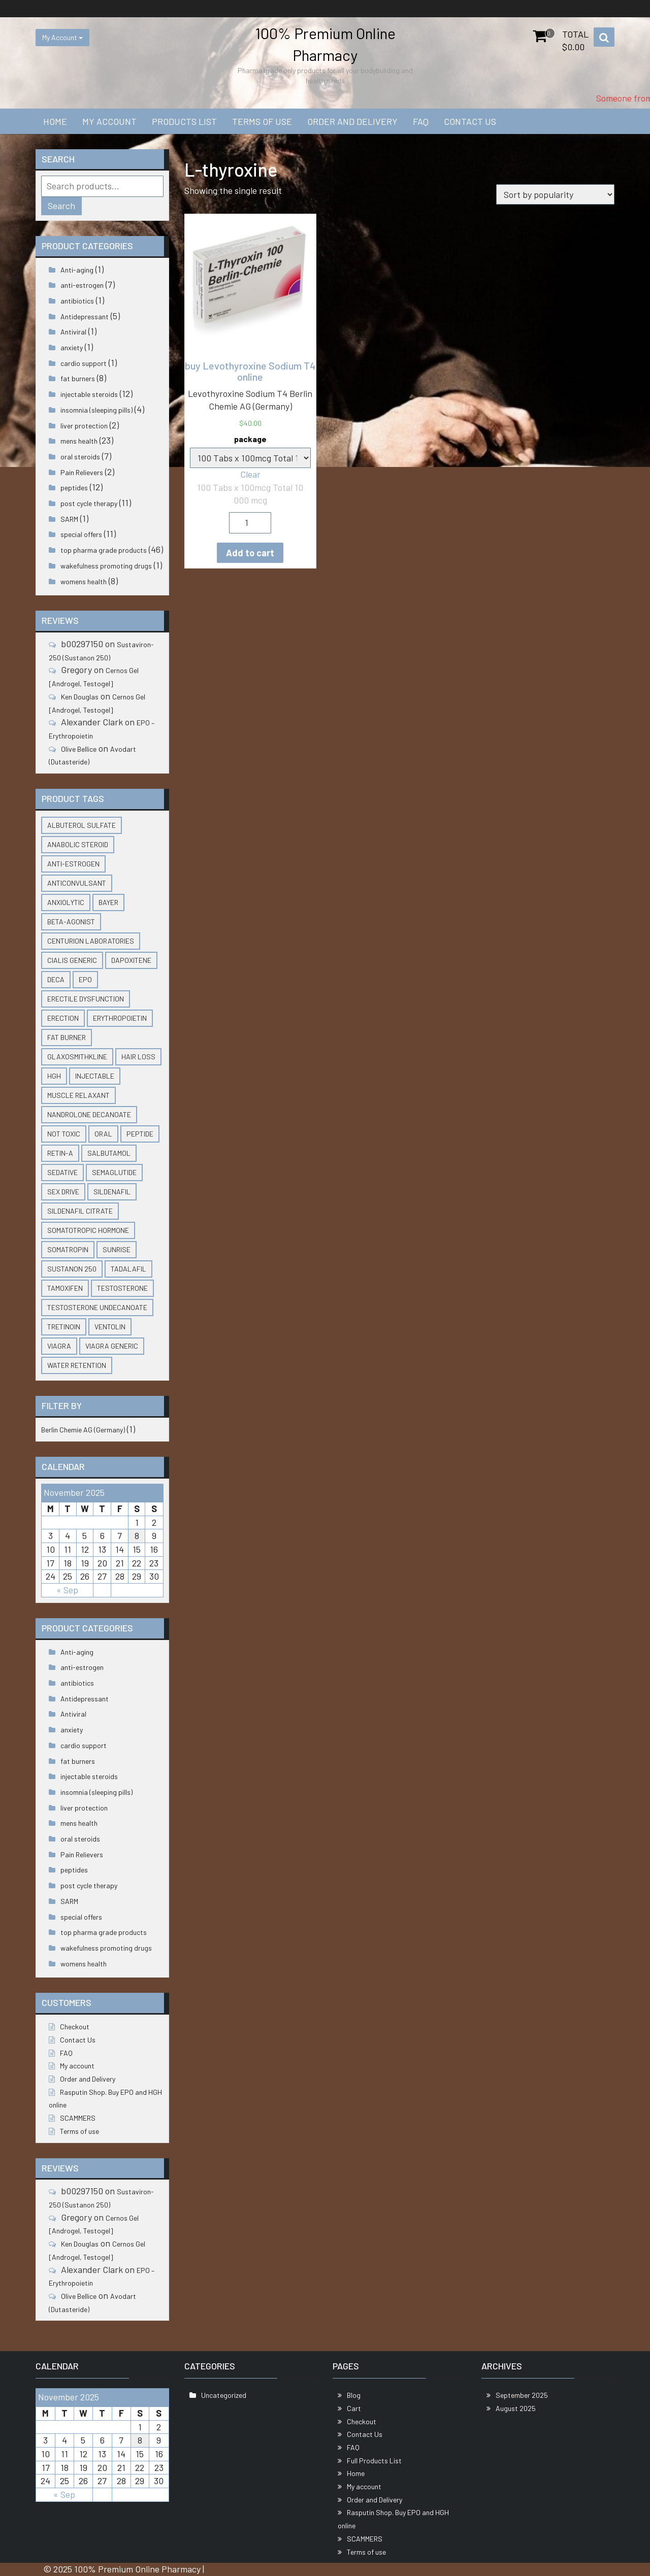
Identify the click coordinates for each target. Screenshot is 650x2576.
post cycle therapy (88, 503)
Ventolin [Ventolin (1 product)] (109, 1326)
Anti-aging (76, 269)
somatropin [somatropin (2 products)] (67, 1249)
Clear (250, 474)
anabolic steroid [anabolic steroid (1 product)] (77, 844)
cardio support (83, 363)
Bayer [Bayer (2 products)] (108, 902)
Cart (354, 2408)
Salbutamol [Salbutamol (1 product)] (109, 1153)
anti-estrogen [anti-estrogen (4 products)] (73, 863)
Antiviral (73, 331)
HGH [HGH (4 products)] (54, 1076)
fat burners (77, 378)
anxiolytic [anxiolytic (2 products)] (65, 902)
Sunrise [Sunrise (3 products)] (117, 1249)
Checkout (74, 2026)
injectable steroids (89, 394)
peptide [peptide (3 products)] (139, 1133)
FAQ (421, 121)
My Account (62, 37)
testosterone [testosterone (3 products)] (122, 1288)
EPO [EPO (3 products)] (85, 979)
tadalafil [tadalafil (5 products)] (128, 1268)
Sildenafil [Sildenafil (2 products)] (112, 1191)
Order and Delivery (352, 121)
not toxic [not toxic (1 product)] (63, 1133)
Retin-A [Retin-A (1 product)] (60, 1153)
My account (109, 121)
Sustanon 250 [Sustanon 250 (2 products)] (71, 1268)
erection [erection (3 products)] (63, 1018)
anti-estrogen (82, 285)
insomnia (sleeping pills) (96, 410)
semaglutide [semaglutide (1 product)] (114, 1172)
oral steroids (80, 456)
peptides (74, 487)
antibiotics (77, 300)
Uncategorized (223, 2395)
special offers (81, 534)
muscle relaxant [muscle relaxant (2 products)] (78, 1095)
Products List (184, 121)
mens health (79, 441)
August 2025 (516, 2408)
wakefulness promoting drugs (106, 565)
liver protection (84, 425)
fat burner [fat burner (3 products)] (66, 1037)
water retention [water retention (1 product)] (76, 1365)
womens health (83, 581)
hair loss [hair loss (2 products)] (138, 1056)
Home (55, 121)
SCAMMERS (77, 2118)
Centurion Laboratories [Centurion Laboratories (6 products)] (90, 940)
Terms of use (262, 121)
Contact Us (470, 121)
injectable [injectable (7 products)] (94, 1076)
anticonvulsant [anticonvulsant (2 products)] (76, 883)
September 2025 (522, 2395)
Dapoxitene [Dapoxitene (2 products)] (131, 960)
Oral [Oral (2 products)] (103, 1133)
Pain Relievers (81, 472)
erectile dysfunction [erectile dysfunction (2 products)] (85, 998)
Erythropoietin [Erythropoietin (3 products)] (120, 1018)
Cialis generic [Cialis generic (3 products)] (72, 960)
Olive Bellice (78, 749)
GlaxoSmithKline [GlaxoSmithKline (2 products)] (77, 1056)
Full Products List (374, 2460)
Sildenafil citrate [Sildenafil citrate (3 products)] (80, 1211)
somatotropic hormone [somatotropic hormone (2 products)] (88, 1230)
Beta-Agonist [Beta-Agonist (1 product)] (71, 921)
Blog (354, 2395)
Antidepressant (84, 316)
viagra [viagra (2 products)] (59, 1346)
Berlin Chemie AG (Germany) (83, 1429)
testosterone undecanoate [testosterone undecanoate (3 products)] (97, 1307)
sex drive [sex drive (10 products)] (63, 1191)
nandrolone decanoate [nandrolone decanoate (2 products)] (89, 1114)
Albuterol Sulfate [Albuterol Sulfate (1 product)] (81, 825)
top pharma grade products (103, 550)
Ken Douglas (80, 696)
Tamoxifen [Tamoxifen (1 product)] (65, 1288)
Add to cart (250, 552)
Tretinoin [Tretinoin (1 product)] (63, 1326)
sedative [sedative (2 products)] (62, 1172)
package (250, 439)
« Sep (67, 1589)
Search (61, 205)
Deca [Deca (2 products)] (55, 979)
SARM (69, 519)
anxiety (71, 347)
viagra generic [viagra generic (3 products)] (111, 1346)
